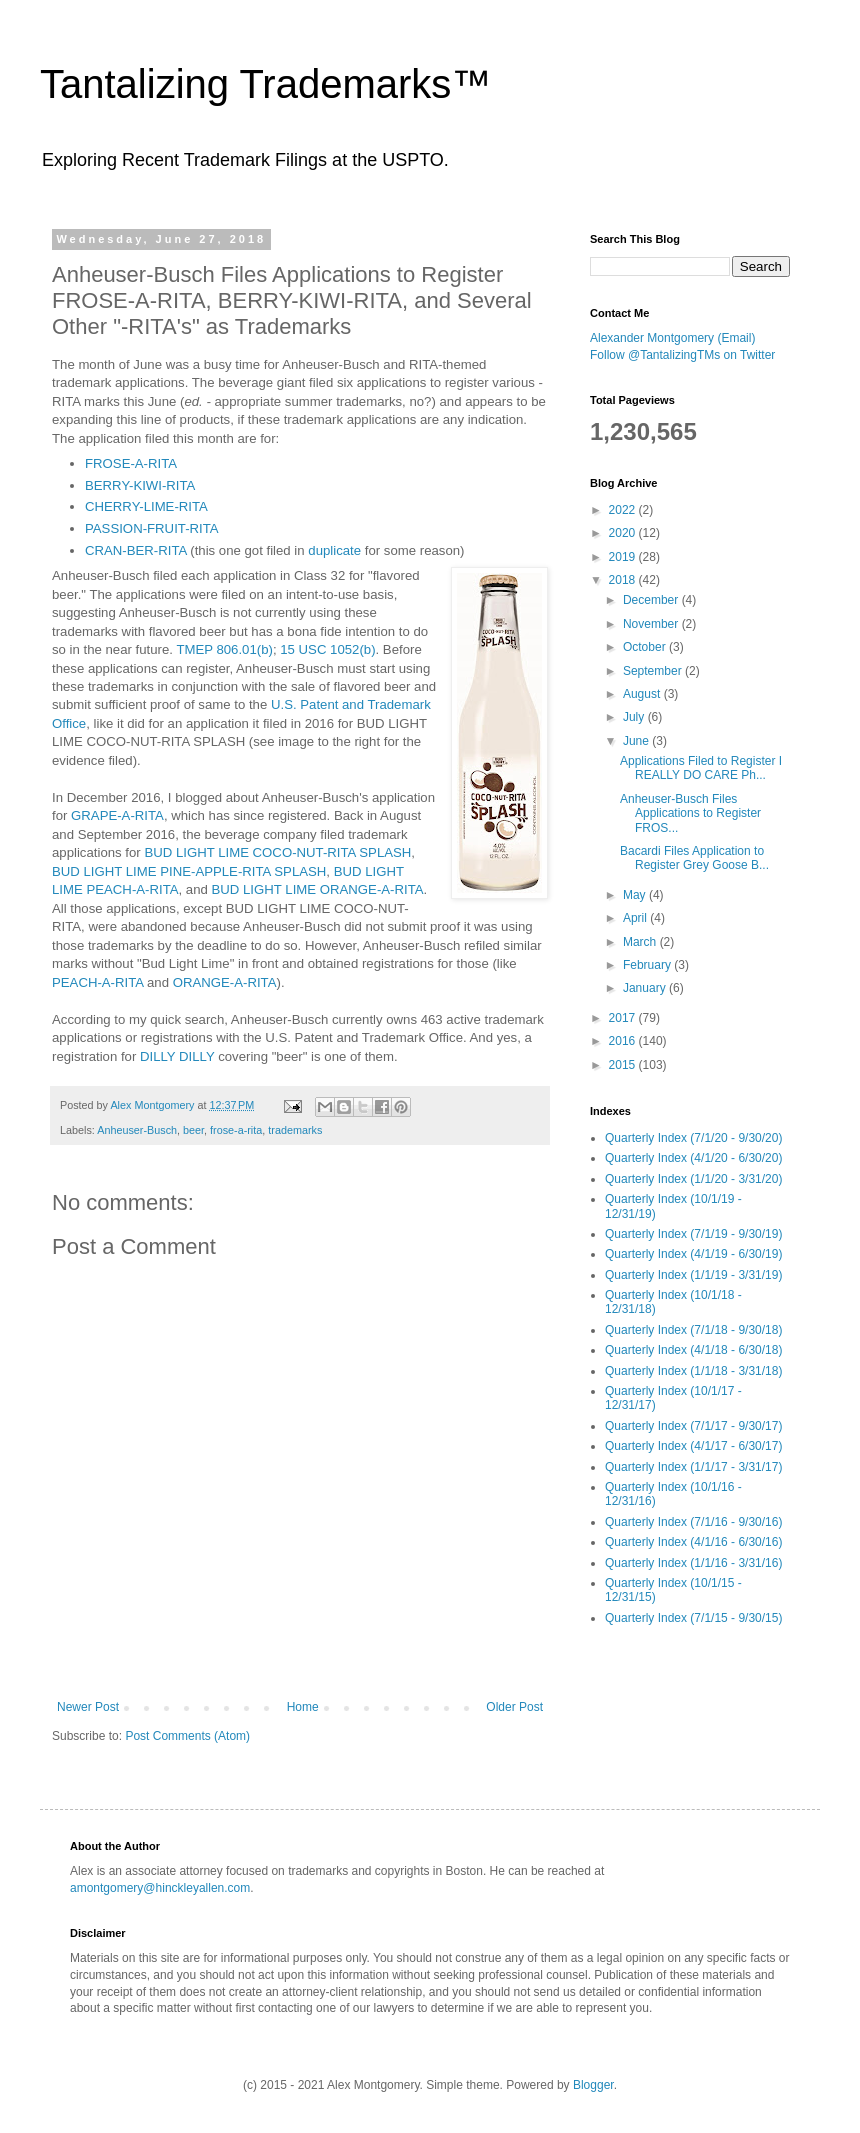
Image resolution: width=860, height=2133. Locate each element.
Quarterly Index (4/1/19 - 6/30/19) (693, 1254)
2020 (624, 533)
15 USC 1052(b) (327, 649)
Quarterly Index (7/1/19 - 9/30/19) (693, 1234)
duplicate (334, 550)
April (636, 918)
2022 (624, 510)
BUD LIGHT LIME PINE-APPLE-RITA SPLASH (189, 871)
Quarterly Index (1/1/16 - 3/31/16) (693, 1563)
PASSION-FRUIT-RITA (152, 528)
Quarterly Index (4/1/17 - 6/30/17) (693, 1446)
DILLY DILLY (177, 1056)
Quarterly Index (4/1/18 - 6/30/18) (693, 1350)
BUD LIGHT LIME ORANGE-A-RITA (318, 889)
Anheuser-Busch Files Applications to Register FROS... (690, 813)
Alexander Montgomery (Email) (672, 338)
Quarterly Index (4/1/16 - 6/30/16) (693, 1542)
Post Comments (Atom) (187, 1736)
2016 (624, 1041)
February (648, 965)
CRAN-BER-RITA (136, 550)
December (652, 600)
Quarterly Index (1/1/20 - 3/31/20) (693, 1179)
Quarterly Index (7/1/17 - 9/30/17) (693, 1426)
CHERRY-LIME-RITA (146, 506)
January (646, 988)
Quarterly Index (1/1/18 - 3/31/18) (693, 1371)
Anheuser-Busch (137, 1130)
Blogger (593, 2085)
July (635, 717)
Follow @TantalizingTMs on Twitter (682, 355)
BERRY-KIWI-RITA (140, 485)
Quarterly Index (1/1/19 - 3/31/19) (693, 1275)
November (652, 624)
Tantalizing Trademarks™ (265, 84)
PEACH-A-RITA (97, 982)
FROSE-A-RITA (131, 463)
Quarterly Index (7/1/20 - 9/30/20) (693, 1138)
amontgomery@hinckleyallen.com (160, 1888)
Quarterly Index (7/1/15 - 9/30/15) (693, 1618)
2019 (624, 557)
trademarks (295, 1130)
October (646, 647)
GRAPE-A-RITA (117, 815)
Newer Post (88, 1707)
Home (303, 1707)
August (643, 694)
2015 (624, 1065)
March (641, 942)
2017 (624, 1018)
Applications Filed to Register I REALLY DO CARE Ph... (701, 768)
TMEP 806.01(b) (224, 649)
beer (193, 1130)
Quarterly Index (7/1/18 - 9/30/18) (693, 1330)
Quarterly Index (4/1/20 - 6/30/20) (693, 1158)
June (637, 741)
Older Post (514, 1707)
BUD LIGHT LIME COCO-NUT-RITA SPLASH (277, 852)
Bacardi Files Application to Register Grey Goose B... (694, 858)
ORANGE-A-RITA (225, 982)
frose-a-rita (236, 1130)
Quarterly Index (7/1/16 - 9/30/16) (693, 1522)
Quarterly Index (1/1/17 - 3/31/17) (693, 1467)
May (636, 895)
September (654, 671)
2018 (624, 580)
